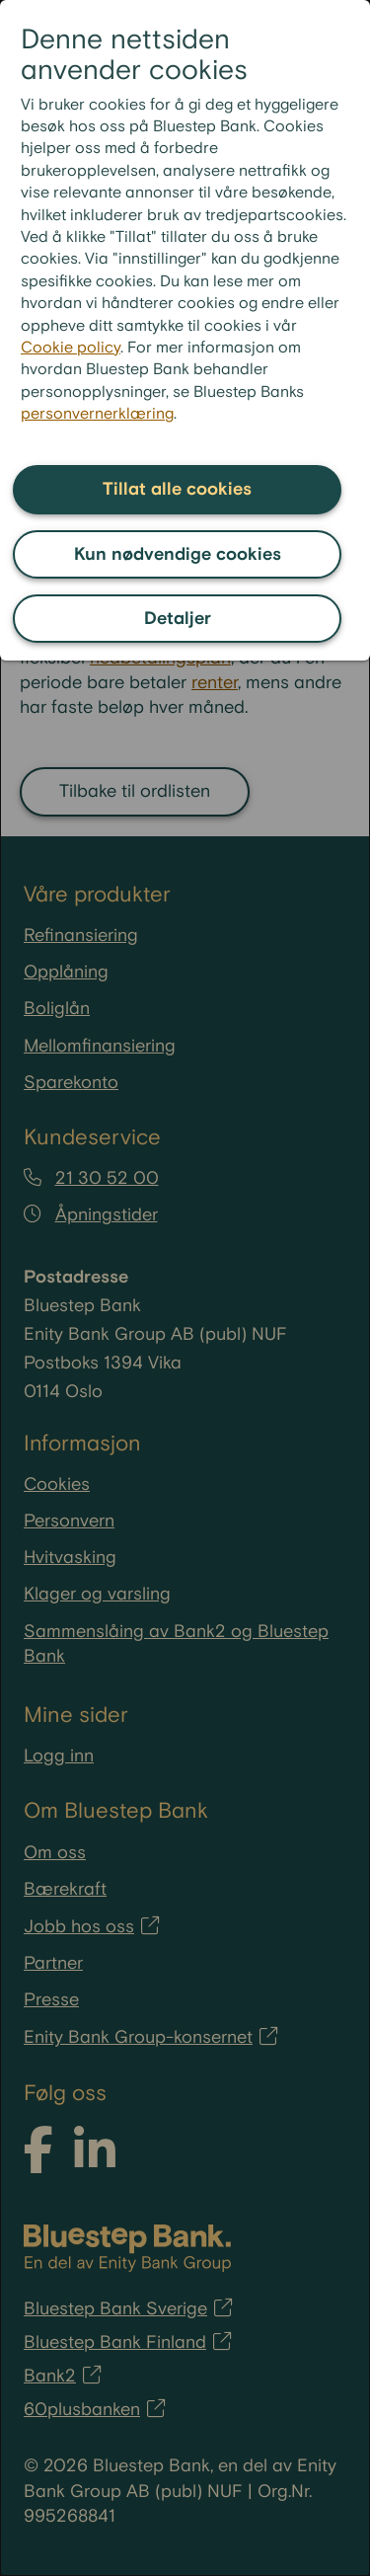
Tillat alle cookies (177, 489)
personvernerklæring (97, 414)
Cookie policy (70, 348)
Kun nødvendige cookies (177, 554)
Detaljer (177, 618)
